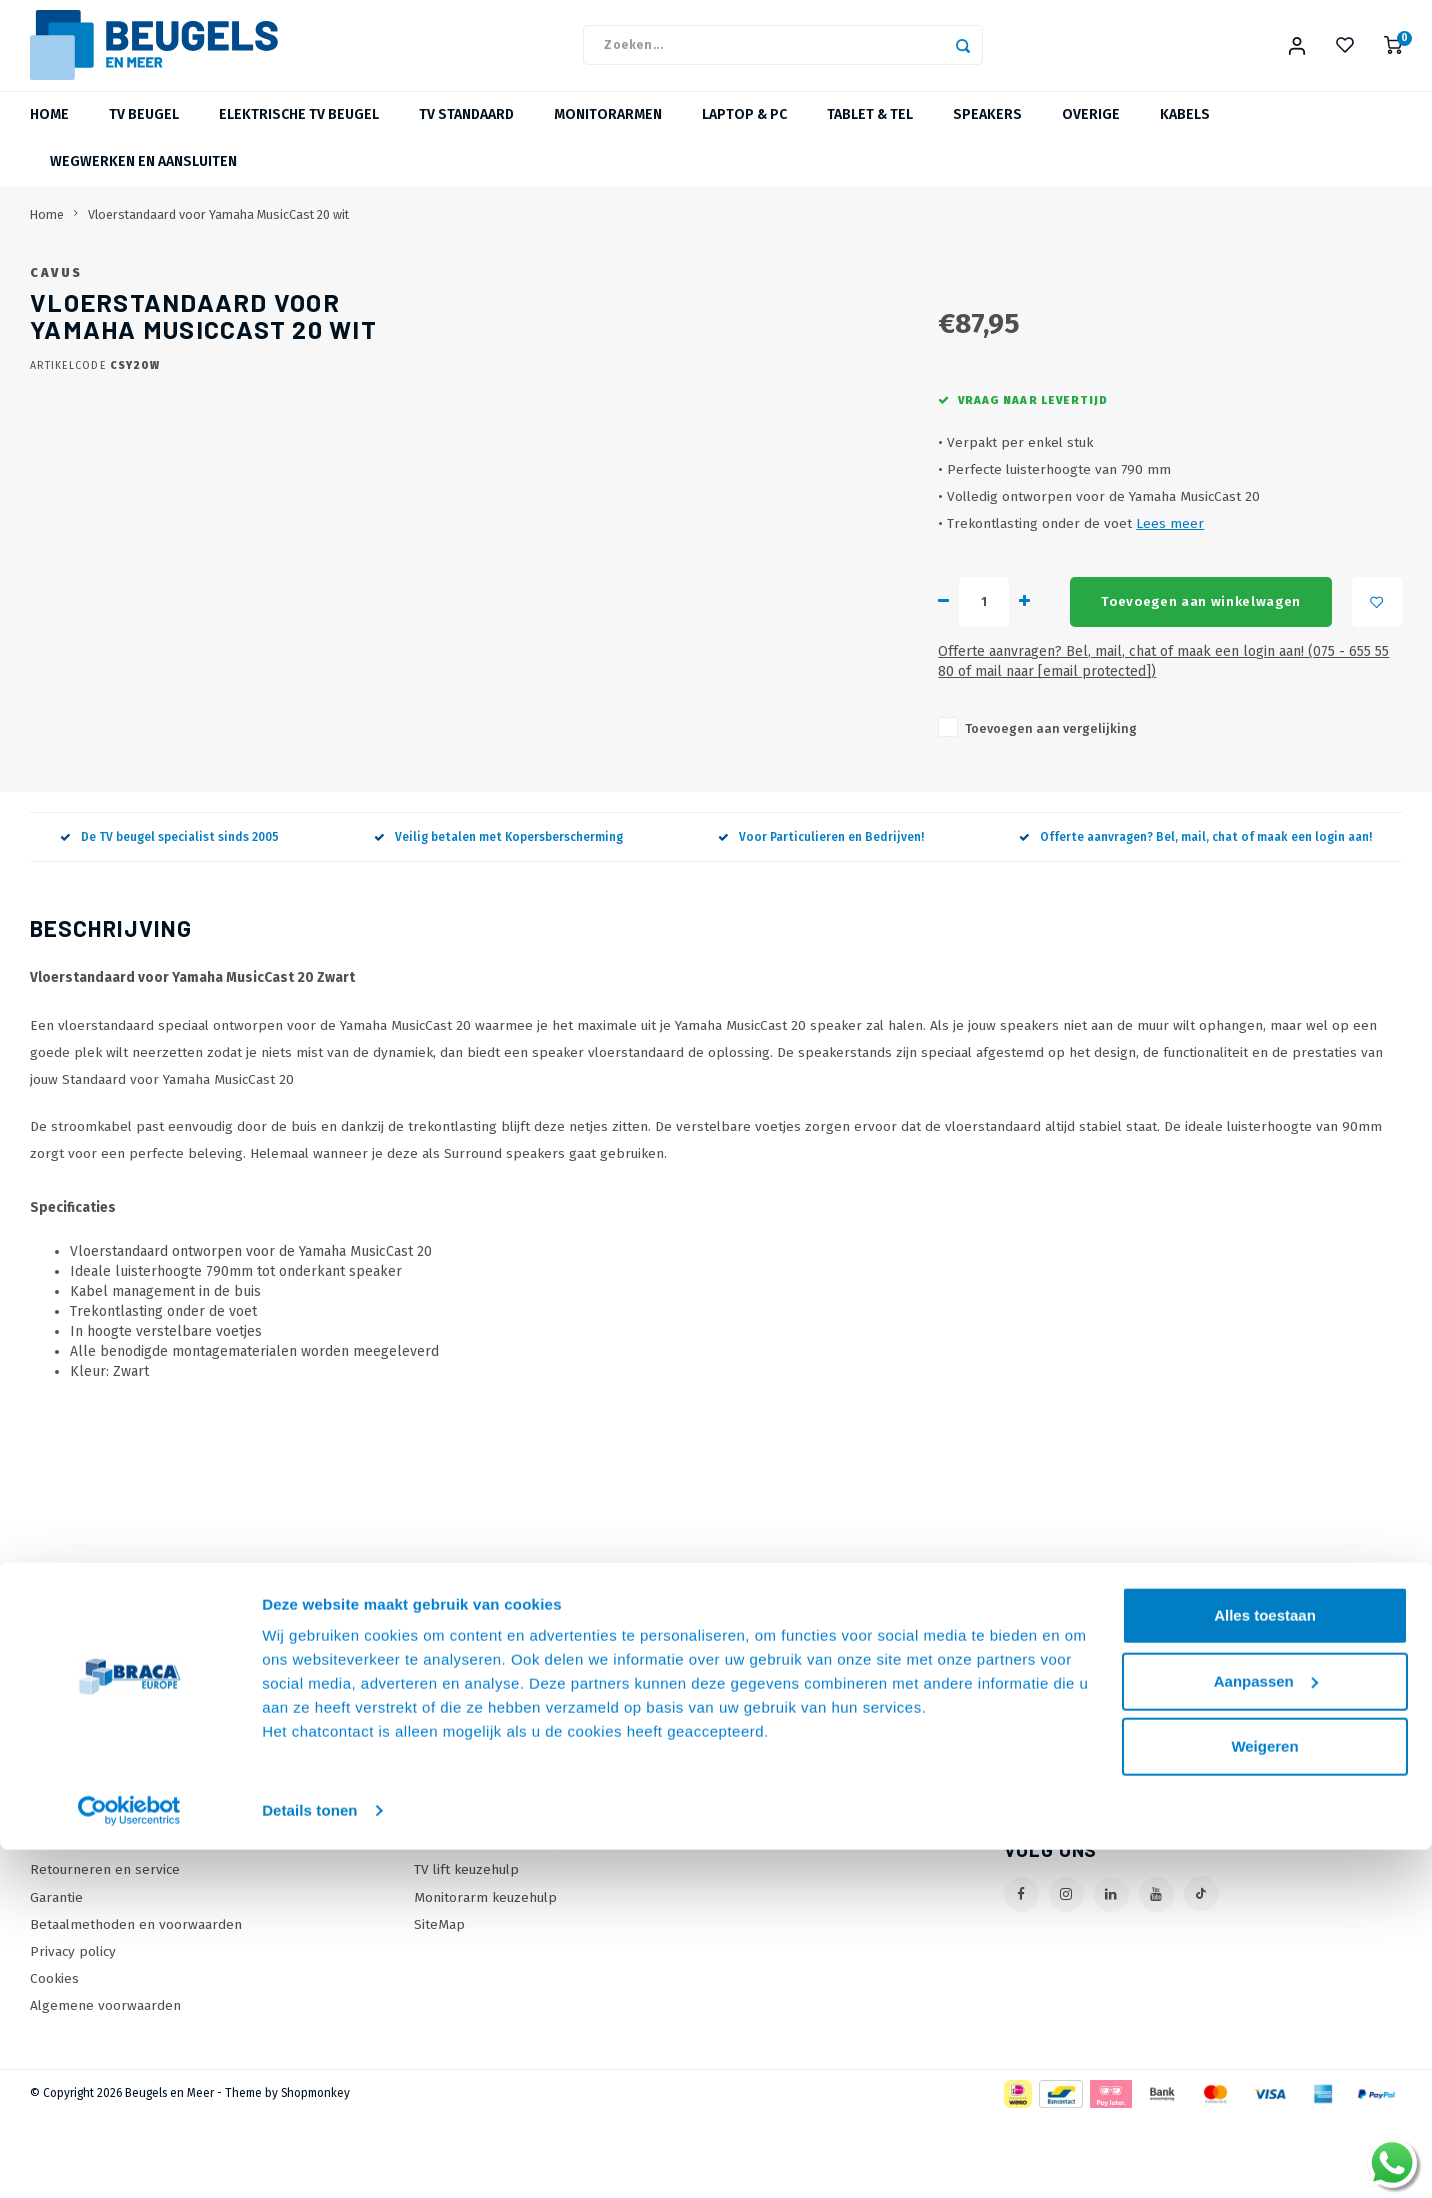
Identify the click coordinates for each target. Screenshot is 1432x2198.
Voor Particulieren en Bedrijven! (821, 918)
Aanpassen (1266, 2028)
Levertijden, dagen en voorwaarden (142, 1896)
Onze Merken (456, 1842)
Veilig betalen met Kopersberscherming (498, 918)
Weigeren (1264, 2094)
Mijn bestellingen (789, 1842)
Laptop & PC (744, 134)
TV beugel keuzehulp (480, 1896)
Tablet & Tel (870, 134)
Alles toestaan (1265, 1963)
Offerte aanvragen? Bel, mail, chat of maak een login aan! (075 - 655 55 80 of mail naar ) (916, 752)
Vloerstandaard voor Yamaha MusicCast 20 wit (218, 233)
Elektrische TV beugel (299, 134)
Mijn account (773, 1815)
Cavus (606, 291)
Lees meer (812, 624)
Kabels (1185, 134)
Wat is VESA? (454, 1869)
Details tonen (309, 2158)
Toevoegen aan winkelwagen (862, 703)
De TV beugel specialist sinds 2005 (169, 918)
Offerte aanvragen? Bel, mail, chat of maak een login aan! (1195, 918)
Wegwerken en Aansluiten (143, 181)
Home (49, 134)
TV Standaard (466, 134)
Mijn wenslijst (777, 1896)
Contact (53, 1815)
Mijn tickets (770, 1869)
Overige (1091, 134)
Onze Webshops (82, 1869)
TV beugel (144, 134)
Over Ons (60, 1842)
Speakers (987, 134)
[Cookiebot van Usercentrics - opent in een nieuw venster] (129, 2159)
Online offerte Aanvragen (494, 1815)
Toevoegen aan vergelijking (693, 809)
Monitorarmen (608, 134)
